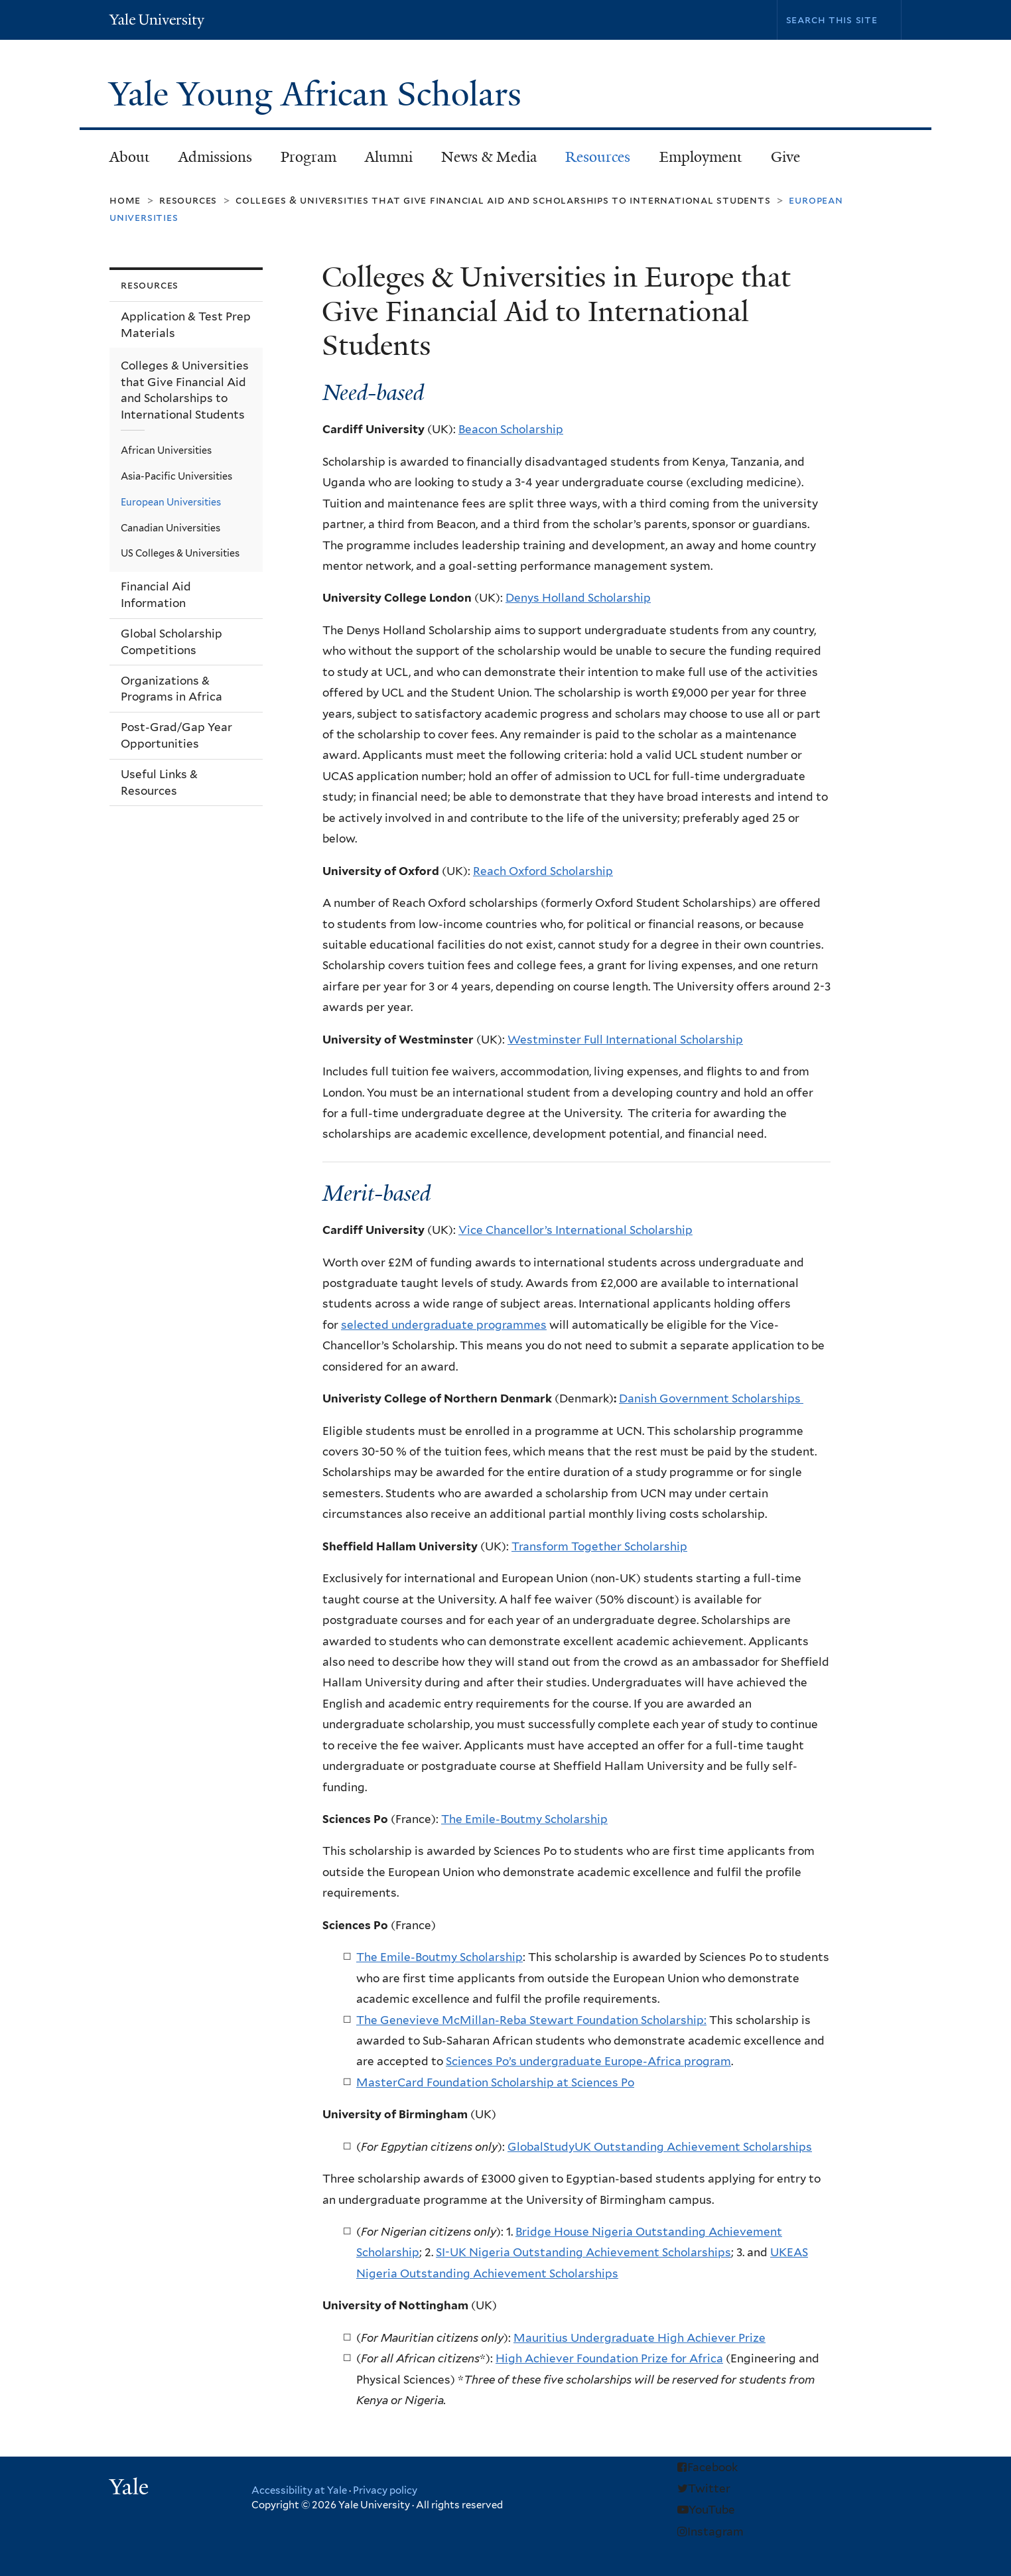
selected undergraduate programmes (444, 1324)
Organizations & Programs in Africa (171, 689)
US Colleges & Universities (180, 553)
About (123, 160)
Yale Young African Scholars (319, 94)
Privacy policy (385, 2490)
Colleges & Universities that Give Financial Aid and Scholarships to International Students (503, 200)
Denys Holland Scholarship (578, 597)
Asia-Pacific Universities (176, 476)
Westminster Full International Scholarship (625, 1039)
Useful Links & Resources (159, 782)
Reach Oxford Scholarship (543, 871)
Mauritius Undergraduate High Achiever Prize (639, 2337)
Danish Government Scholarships (711, 1398)
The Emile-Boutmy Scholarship (524, 1819)
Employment (694, 160)
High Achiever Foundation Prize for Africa (609, 2358)
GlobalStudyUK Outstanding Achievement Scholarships (659, 2146)
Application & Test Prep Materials (186, 325)
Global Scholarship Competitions (171, 642)
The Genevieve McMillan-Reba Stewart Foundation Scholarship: (531, 2020)
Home (125, 200)
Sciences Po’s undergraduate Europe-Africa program (588, 2061)
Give (785, 157)
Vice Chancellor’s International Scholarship (575, 1230)
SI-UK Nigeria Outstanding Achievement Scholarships (583, 2252)
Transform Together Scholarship (599, 1546)
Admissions (209, 160)
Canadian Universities (170, 527)
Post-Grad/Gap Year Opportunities (176, 735)
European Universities (171, 502)
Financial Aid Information (156, 595)
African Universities (166, 450)
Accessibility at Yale (299, 2490)
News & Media (489, 157)
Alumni (382, 160)
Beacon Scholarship (510, 429)
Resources (592, 160)
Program (302, 160)
